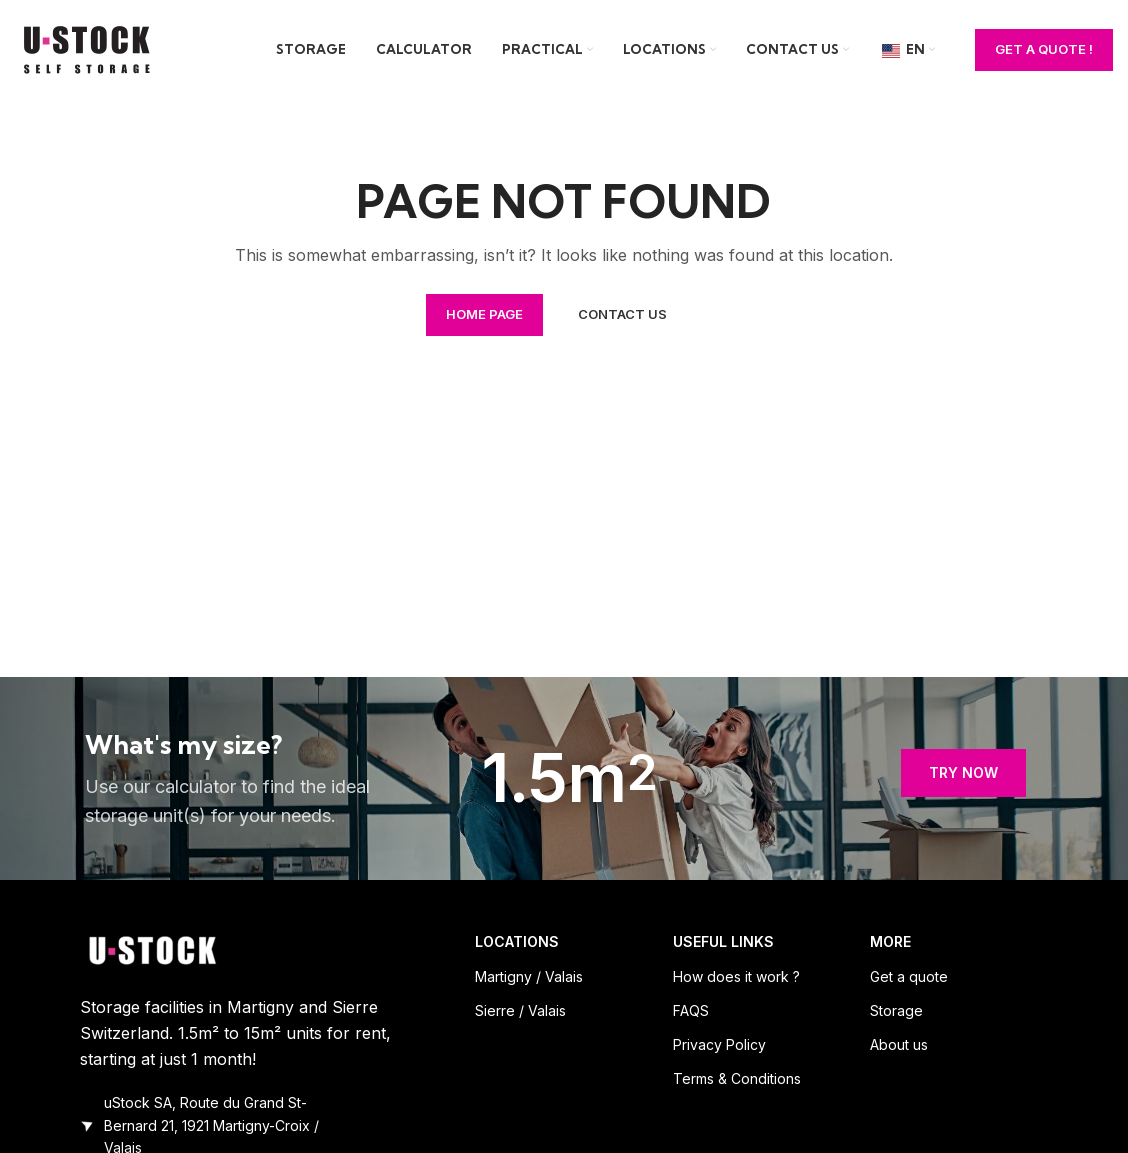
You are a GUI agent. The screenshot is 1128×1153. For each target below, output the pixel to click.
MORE (890, 941)
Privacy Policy (719, 1044)
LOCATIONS (517, 941)
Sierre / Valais (520, 1010)
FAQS (691, 1010)
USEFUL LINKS (723, 941)
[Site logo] (90, 48)
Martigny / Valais (529, 976)
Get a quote (909, 976)
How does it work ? (736, 976)
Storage (896, 1010)
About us (899, 1044)
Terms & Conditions (737, 1078)
